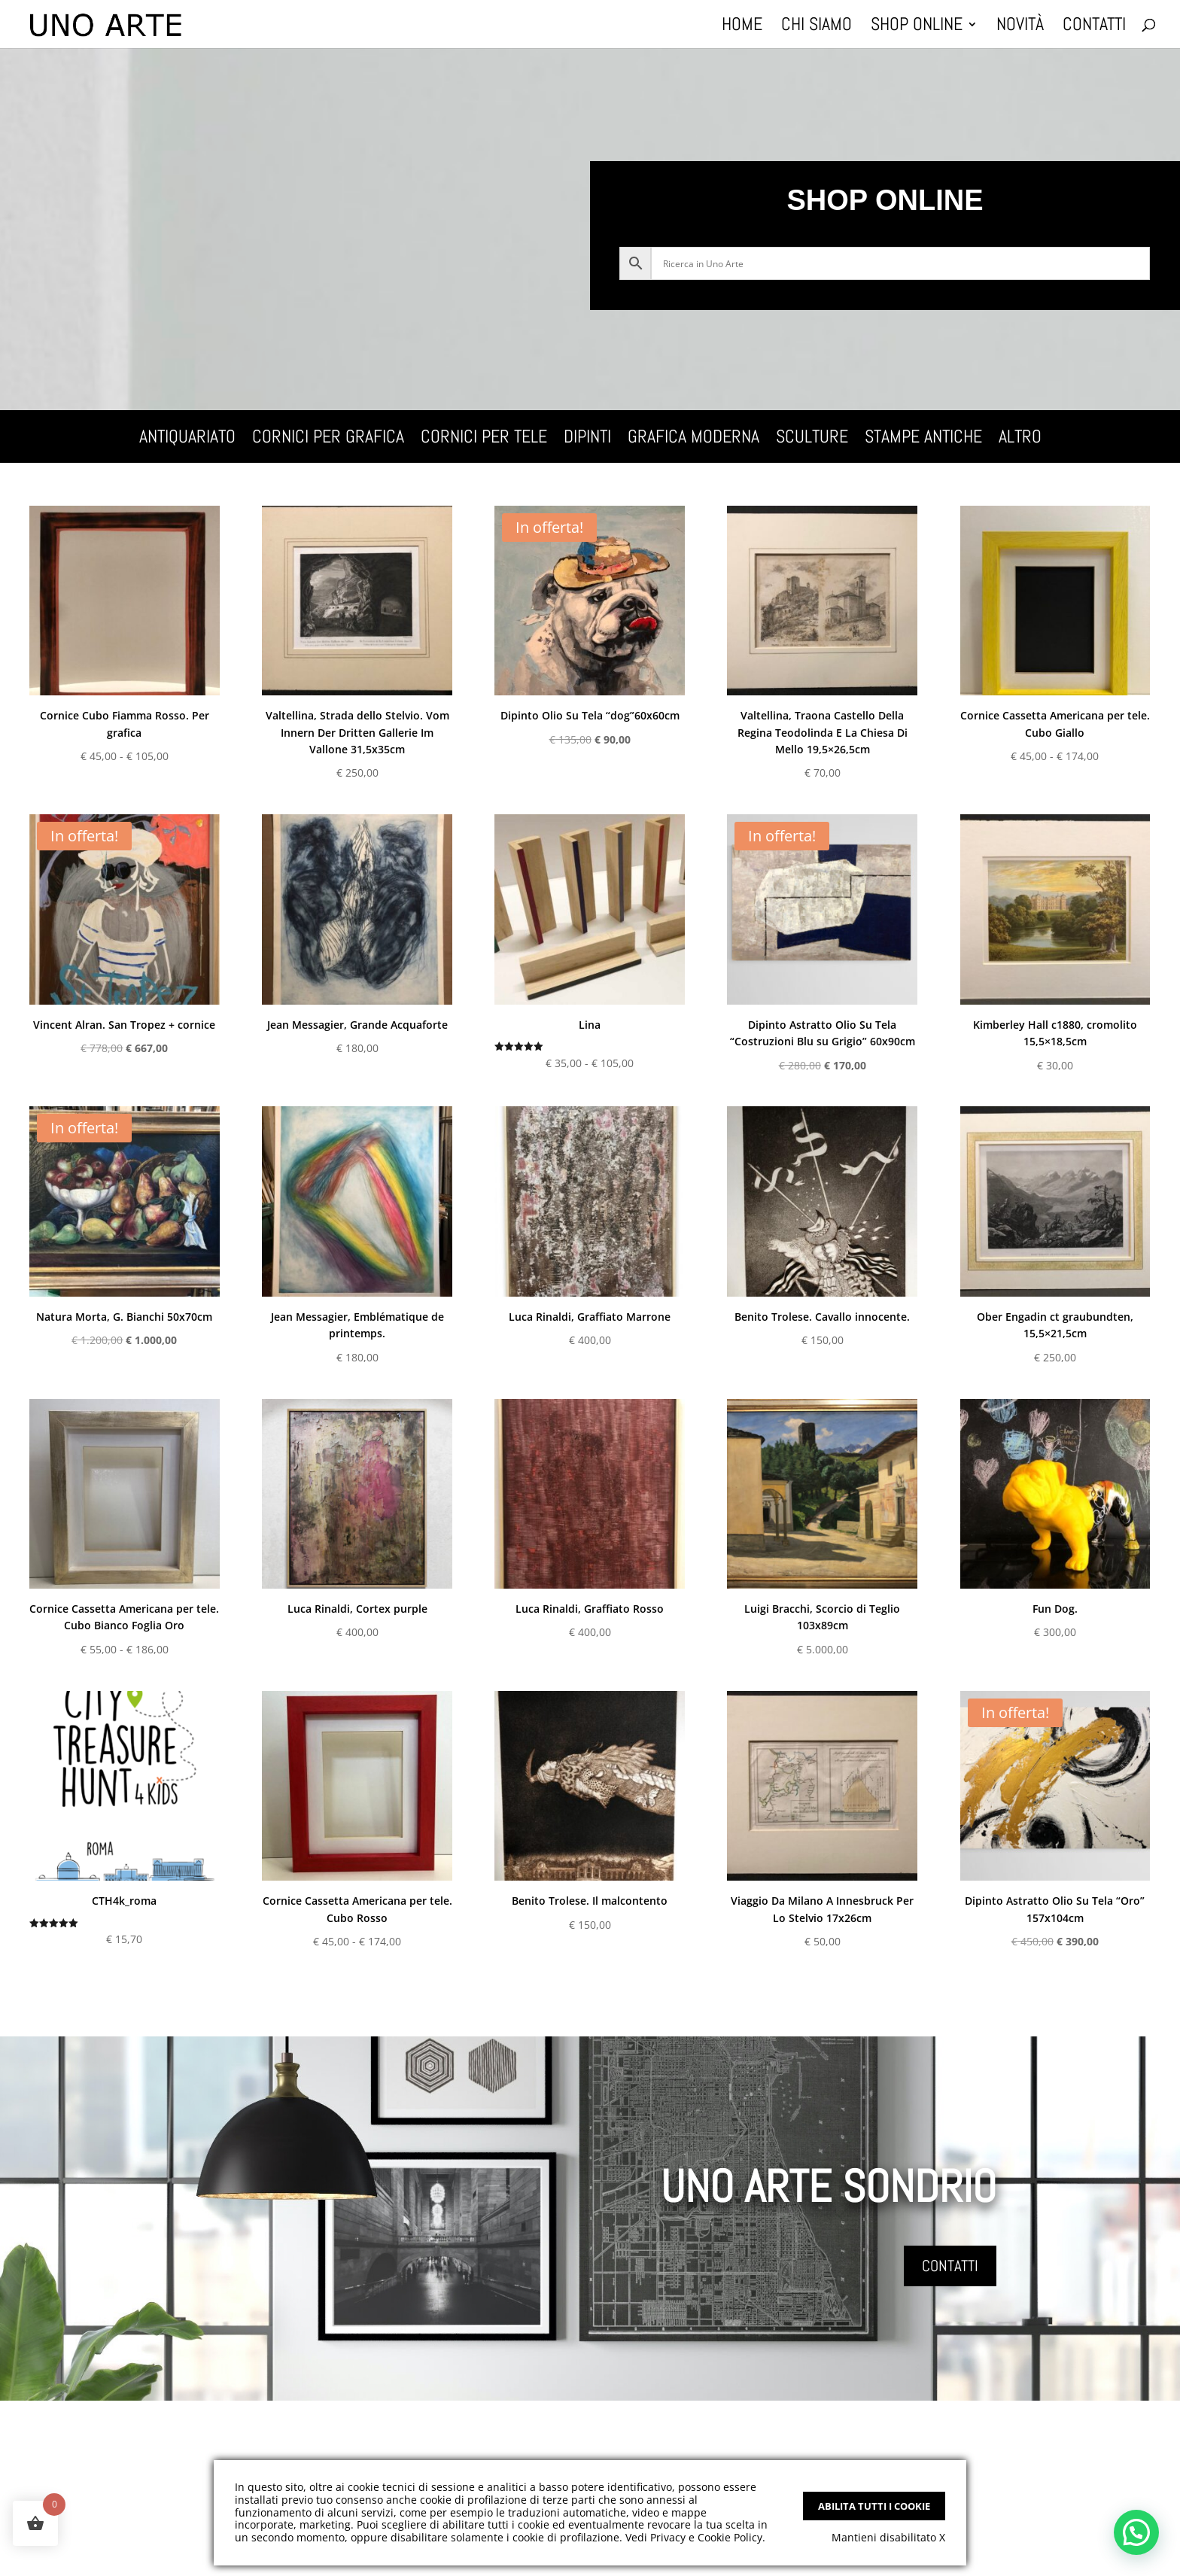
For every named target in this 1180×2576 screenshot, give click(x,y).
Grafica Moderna (693, 439)
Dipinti (587, 439)
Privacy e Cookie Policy (706, 2537)
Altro (1020, 439)
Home (742, 27)
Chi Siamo (816, 27)
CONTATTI (950, 2265)
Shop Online (917, 27)
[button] (1136, 2532)
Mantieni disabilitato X (888, 2537)
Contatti (1094, 27)
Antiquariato (187, 439)
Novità (1020, 27)
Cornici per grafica (328, 439)
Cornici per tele (484, 439)
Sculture (812, 439)
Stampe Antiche (923, 439)
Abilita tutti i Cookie (874, 2506)
